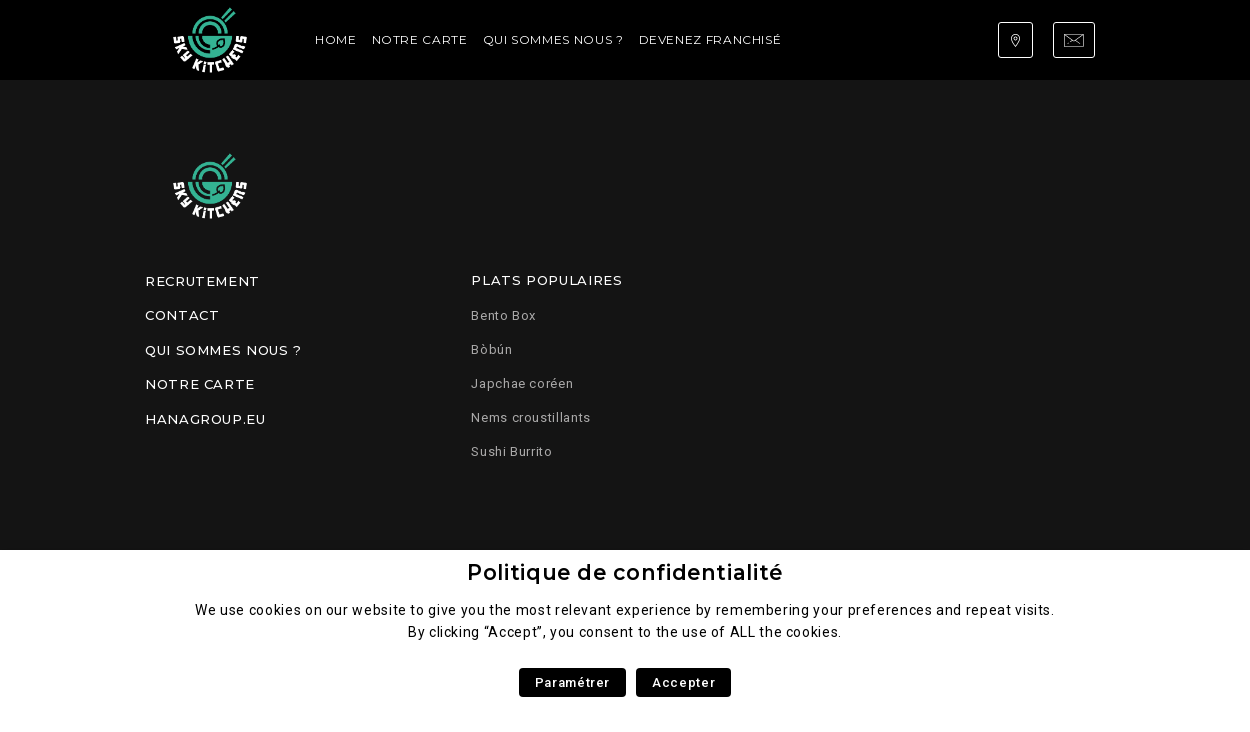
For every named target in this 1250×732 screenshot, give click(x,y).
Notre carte (420, 39)
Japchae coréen (522, 383)
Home (336, 39)
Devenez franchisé (710, 39)
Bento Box (503, 315)
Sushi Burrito (511, 451)
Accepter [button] (683, 682)
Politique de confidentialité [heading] (625, 572)
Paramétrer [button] (572, 682)
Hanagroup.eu (205, 419)
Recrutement (202, 281)
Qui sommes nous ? (553, 39)
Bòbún (491, 349)
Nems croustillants (531, 417)
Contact (182, 315)
